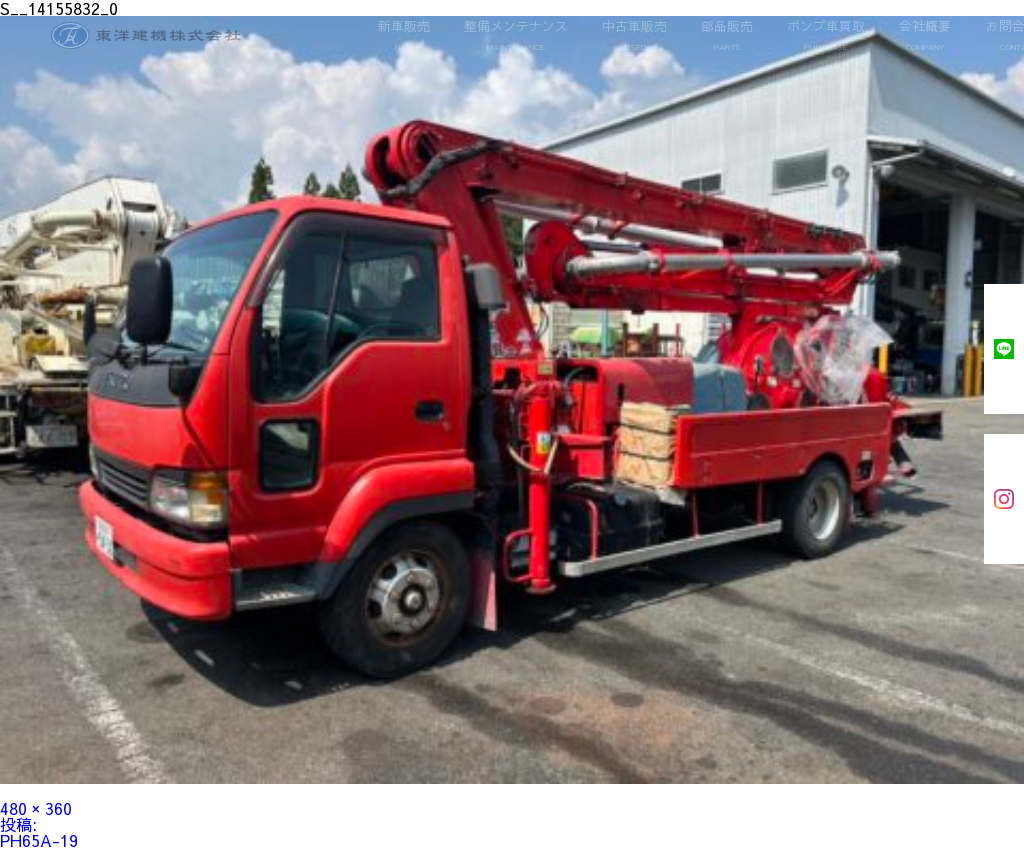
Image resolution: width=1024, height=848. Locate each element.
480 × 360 (36, 808)
